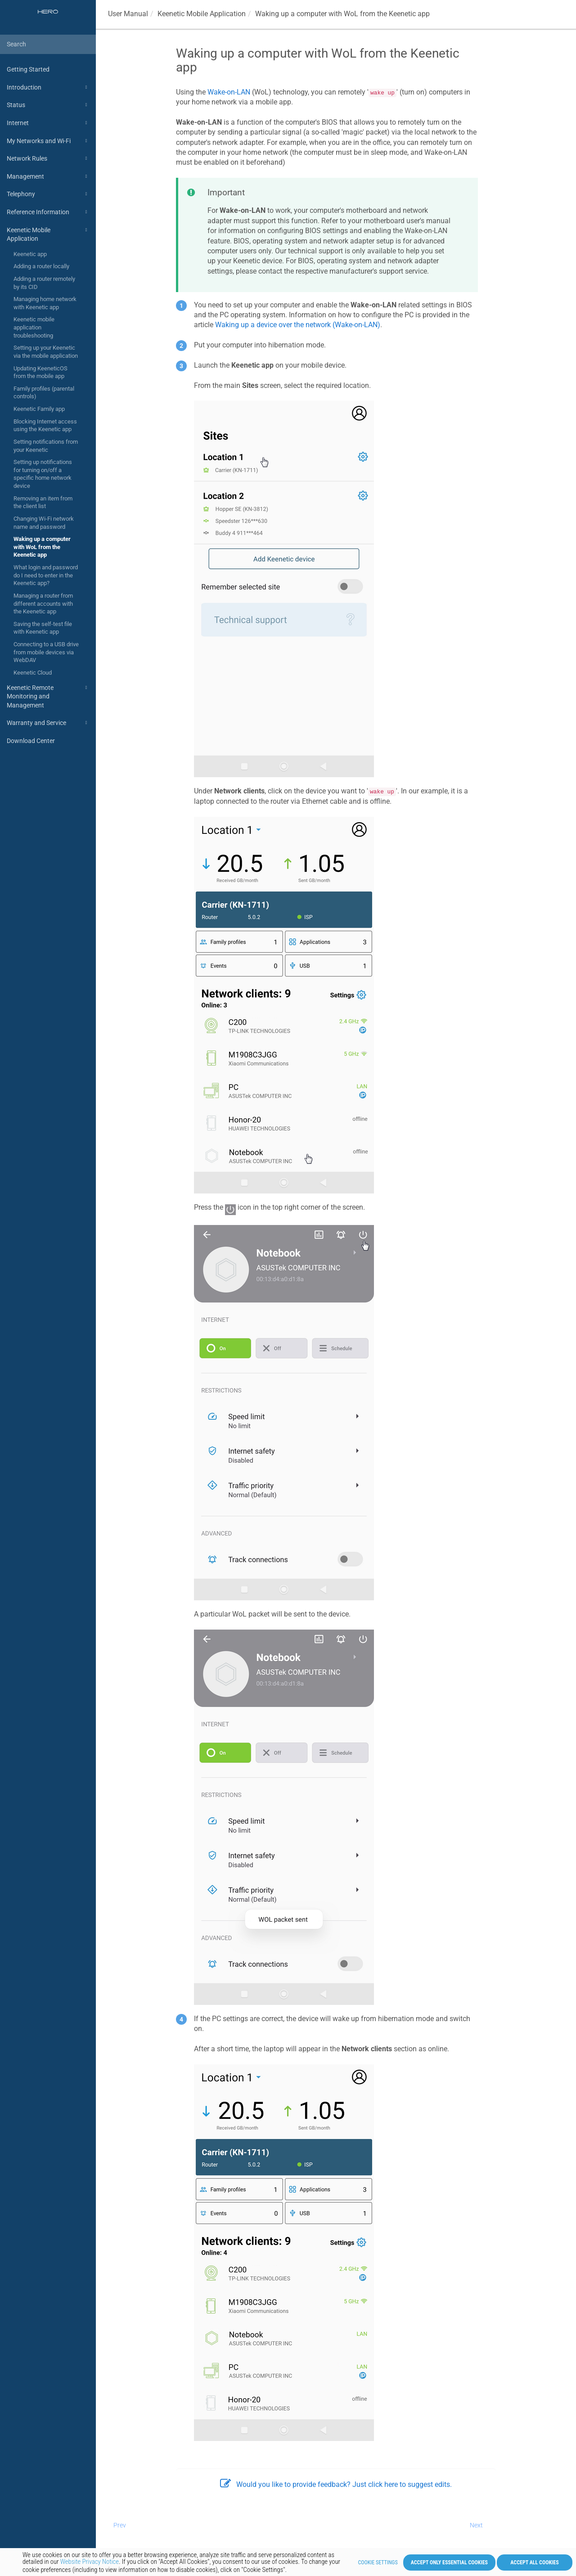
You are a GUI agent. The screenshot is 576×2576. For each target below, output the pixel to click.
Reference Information (48, 212)
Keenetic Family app (39, 408)
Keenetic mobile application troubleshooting (34, 327)
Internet (48, 123)
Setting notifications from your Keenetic (46, 445)
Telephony (48, 194)
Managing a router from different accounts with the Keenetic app (43, 603)
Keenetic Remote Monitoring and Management (48, 696)
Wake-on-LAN (228, 92)
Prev (119, 2525)
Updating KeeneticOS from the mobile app (41, 372)
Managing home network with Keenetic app (45, 303)
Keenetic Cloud (33, 672)
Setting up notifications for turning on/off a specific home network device (43, 474)
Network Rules (48, 158)
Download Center (31, 740)
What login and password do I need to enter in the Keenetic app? (46, 575)
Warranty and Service (48, 723)
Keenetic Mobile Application (48, 234)
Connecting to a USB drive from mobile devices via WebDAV (46, 652)
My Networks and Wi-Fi (48, 141)
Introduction (48, 87)
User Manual (128, 13)
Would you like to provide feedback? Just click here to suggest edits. (336, 2484)
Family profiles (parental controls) (44, 392)
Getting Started (28, 69)
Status (48, 105)
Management (48, 176)
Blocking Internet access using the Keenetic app (45, 425)
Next (476, 2525)
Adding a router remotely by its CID (44, 282)
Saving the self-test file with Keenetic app (43, 628)
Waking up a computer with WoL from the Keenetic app (42, 547)
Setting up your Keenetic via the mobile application (46, 351)
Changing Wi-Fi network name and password (44, 522)
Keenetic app (30, 254)
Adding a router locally (41, 266)
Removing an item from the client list (43, 502)
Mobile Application (202, 13)
